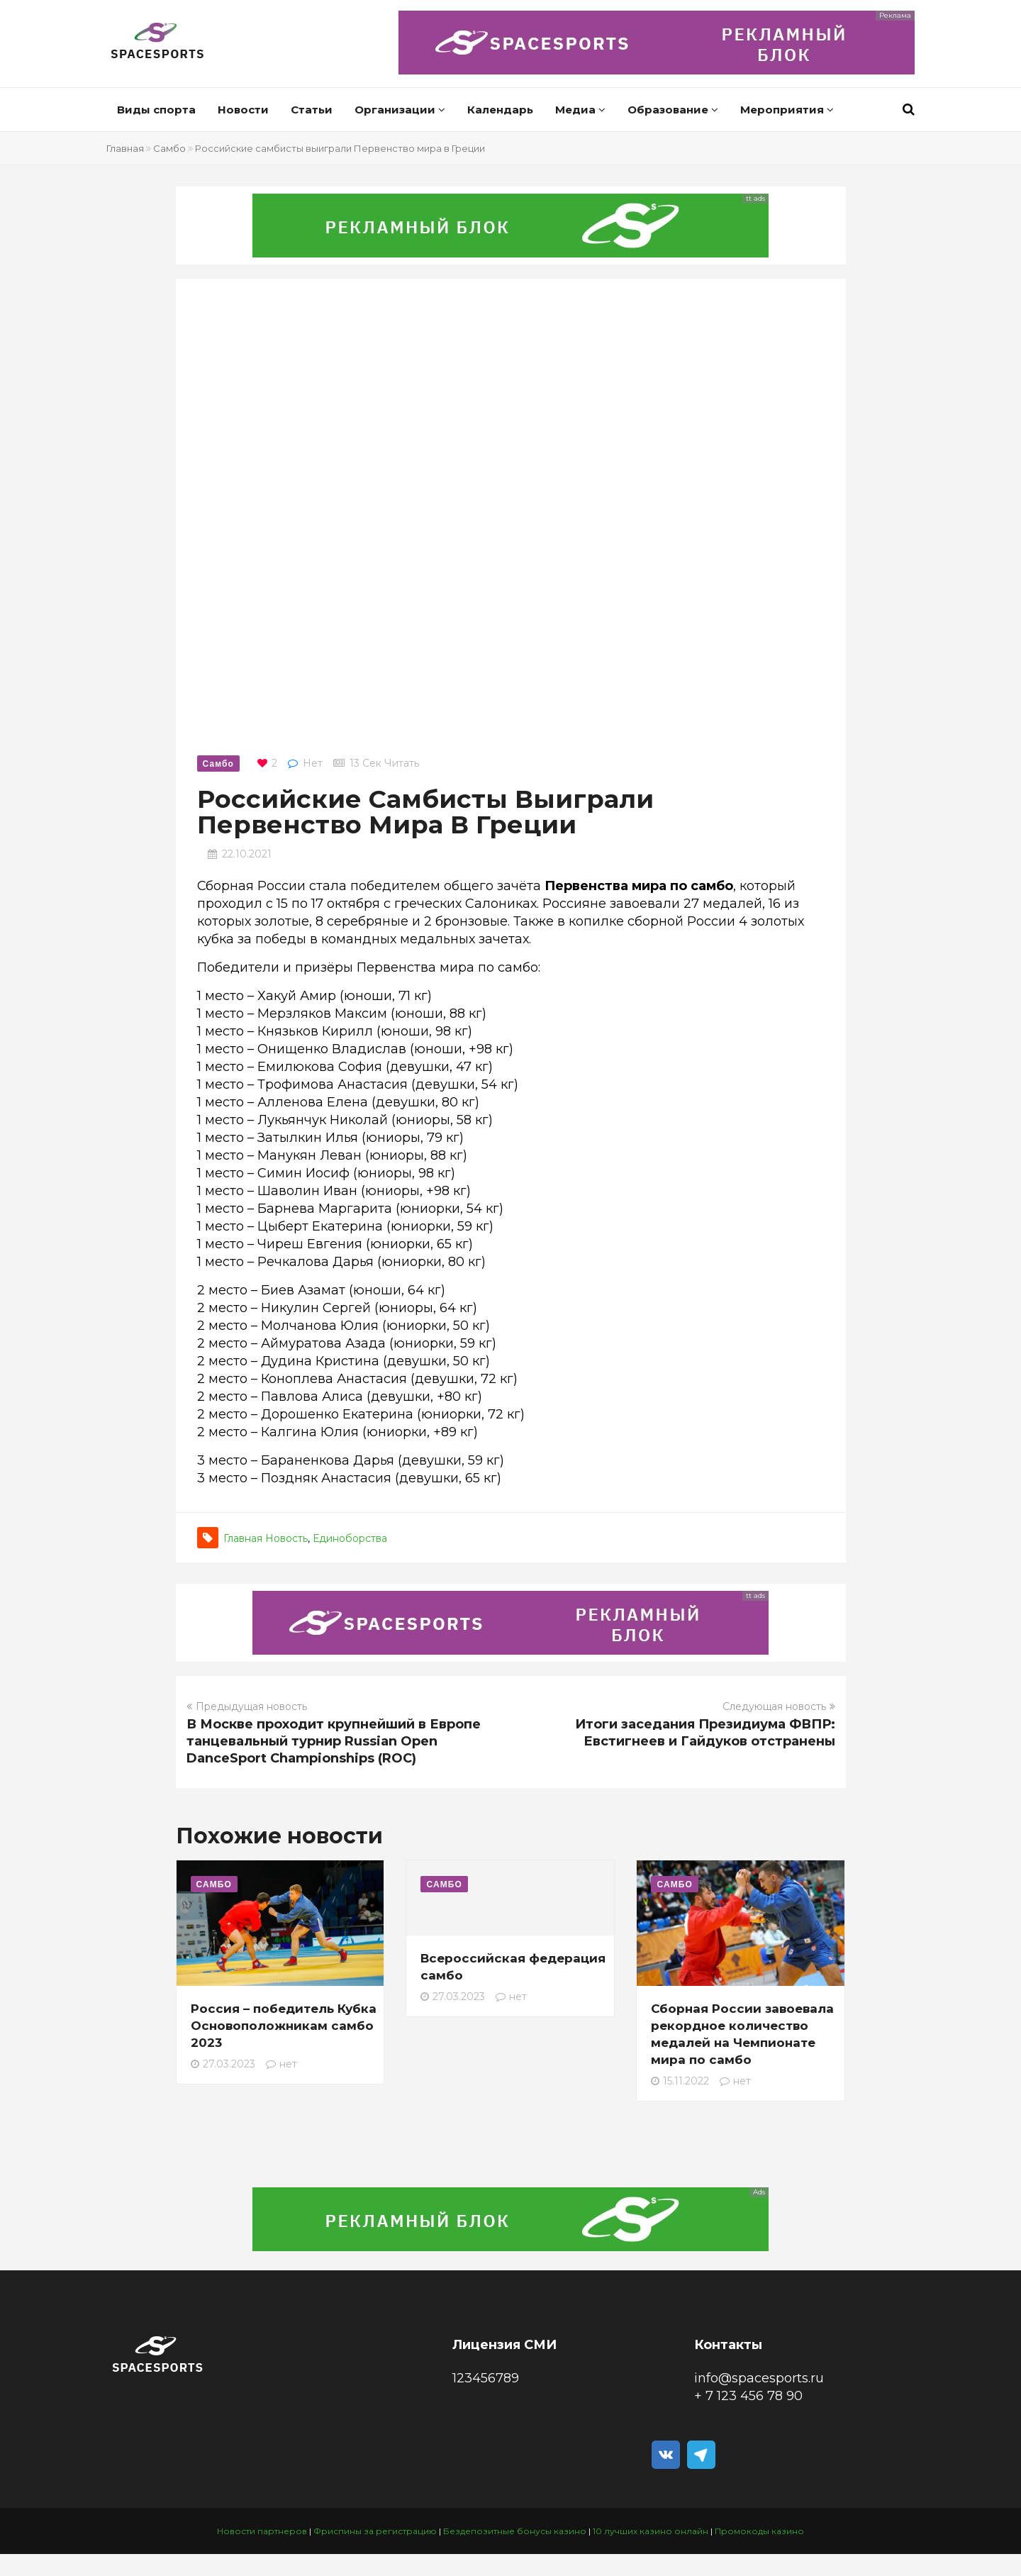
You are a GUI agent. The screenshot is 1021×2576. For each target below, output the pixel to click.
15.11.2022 (680, 2081)
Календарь (500, 109)
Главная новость (265, 1538)
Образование (672, 109)
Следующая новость (778, 1706)
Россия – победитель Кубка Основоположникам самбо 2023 (283, 2026)
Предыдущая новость (246, 1706)
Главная (125, 148)
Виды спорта (156, 109)
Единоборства (350, 1538)
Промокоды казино (759, 2531)
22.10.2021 (247, 854)
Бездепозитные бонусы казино (514, 2531)
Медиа (580, 109)
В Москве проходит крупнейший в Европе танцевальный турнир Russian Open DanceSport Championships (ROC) (333, 1741)
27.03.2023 (223, 2064)
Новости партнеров (262, 2531)
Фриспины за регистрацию (375, 2531)
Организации (400, 109)
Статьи (312, 109)
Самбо (169, 148)
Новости (243, 109)
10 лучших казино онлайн (650, 2531)
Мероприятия (787, 109)
